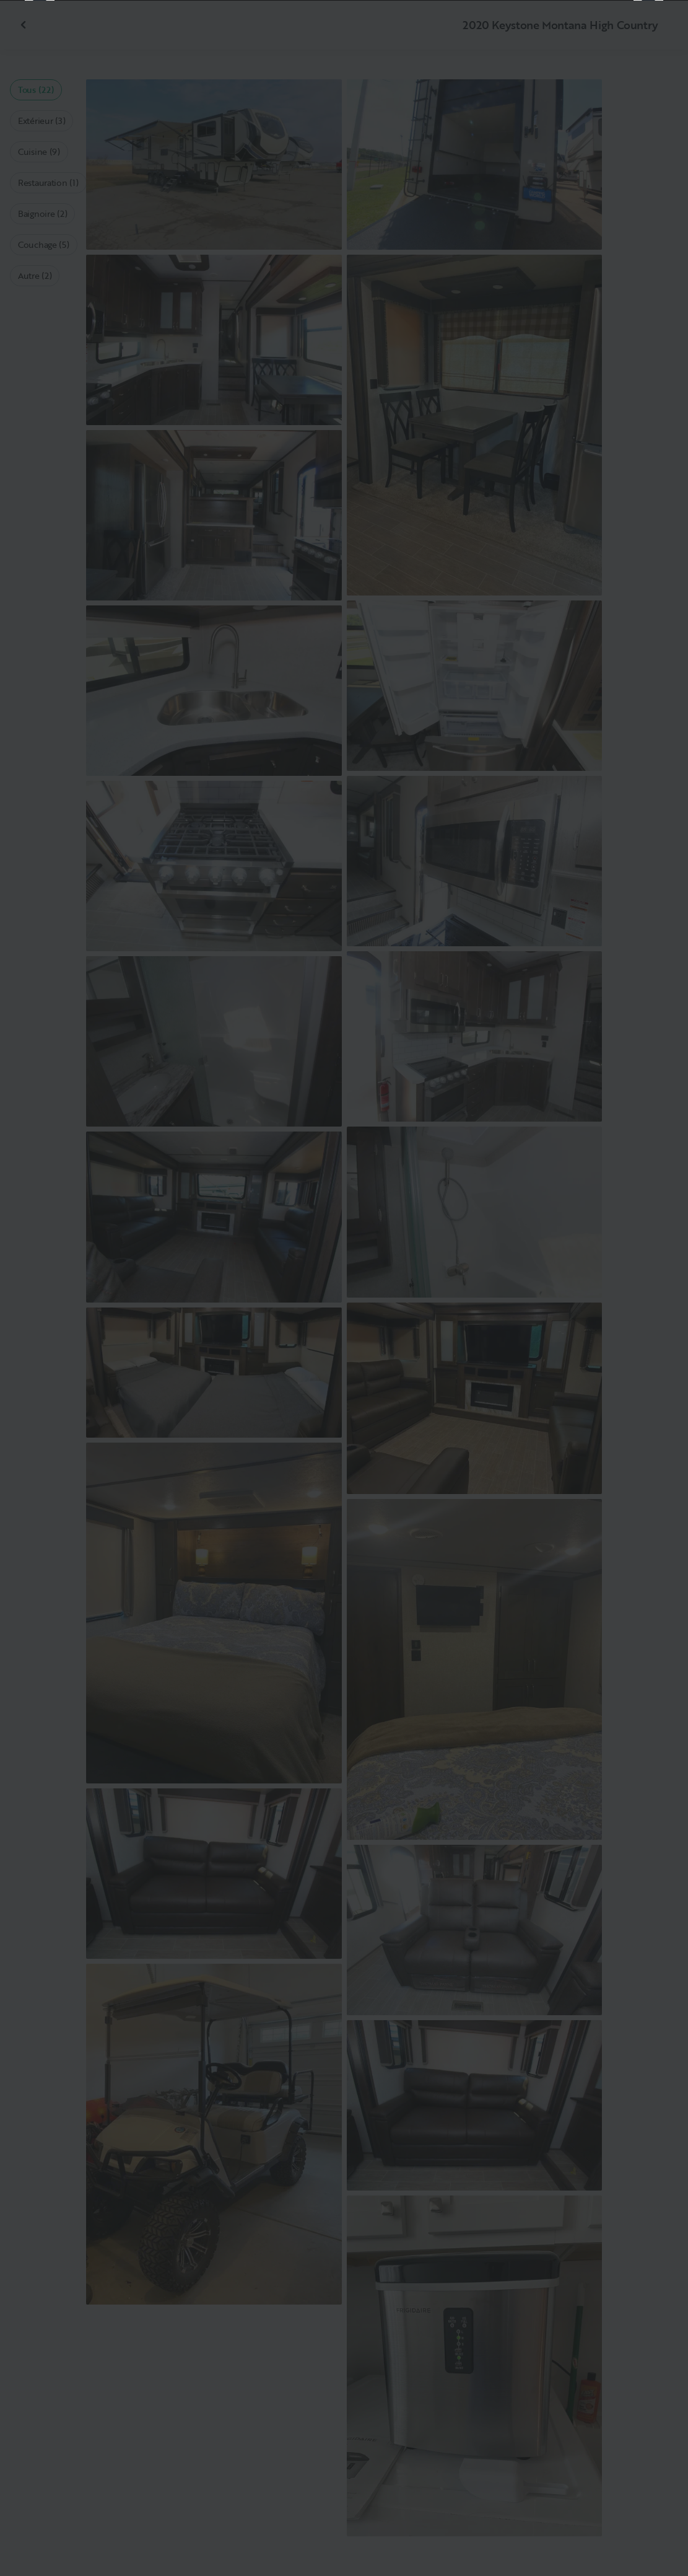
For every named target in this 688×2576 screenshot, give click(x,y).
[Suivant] (648, 1288)
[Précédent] (39, 1288)
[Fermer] (658, 30)
